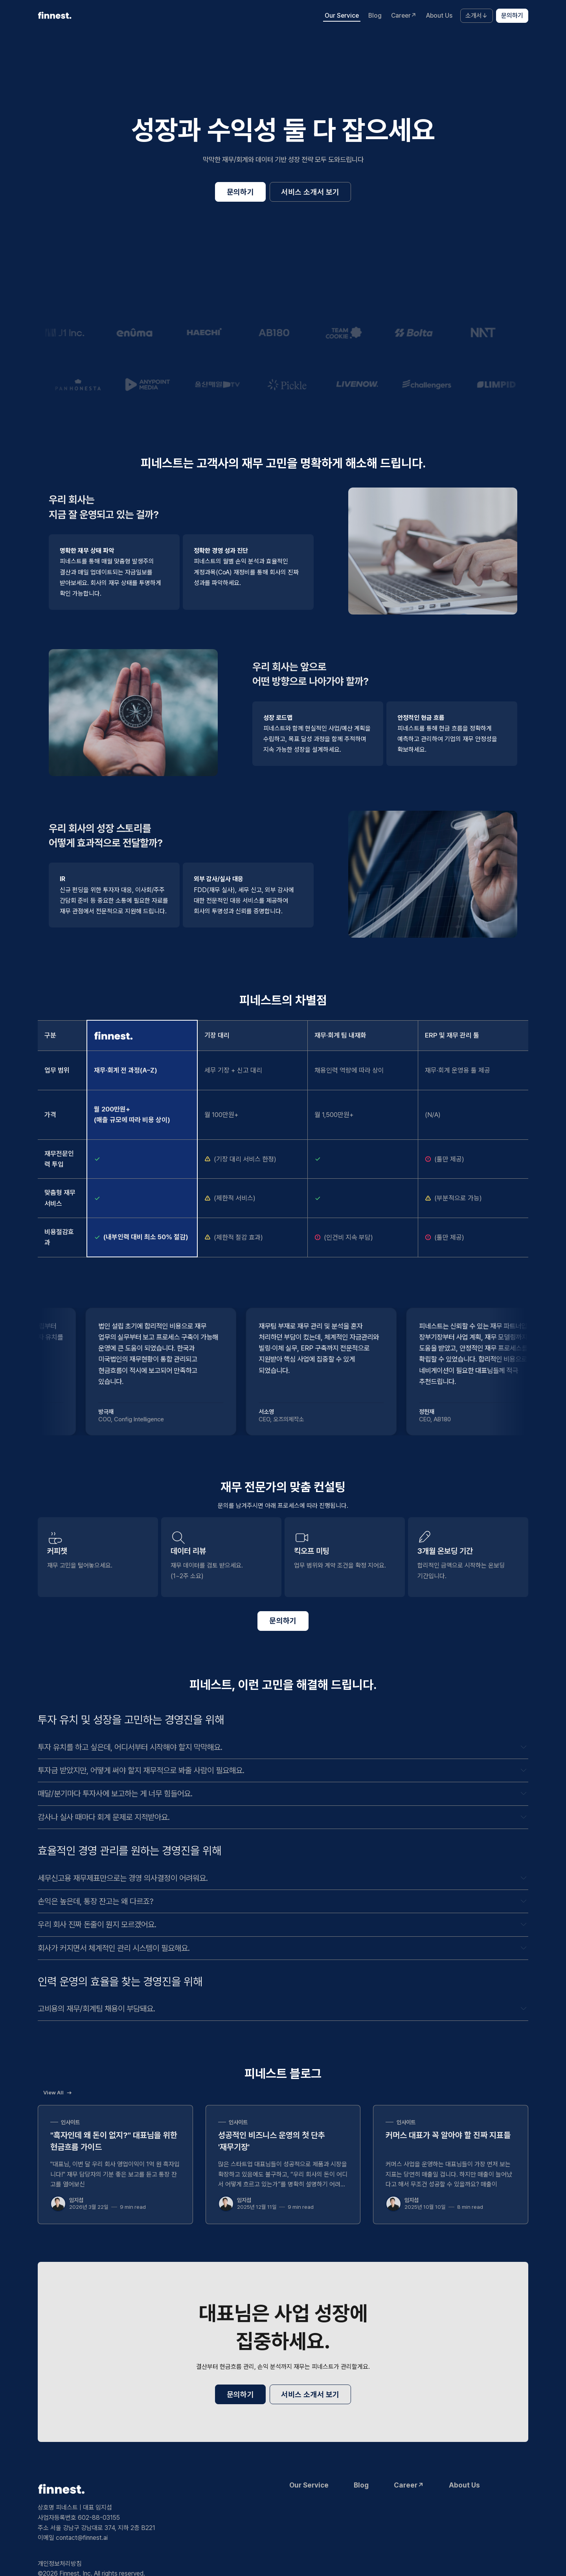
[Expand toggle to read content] (523, 1747)
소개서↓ (476, 15)
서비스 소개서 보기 (310, 192)
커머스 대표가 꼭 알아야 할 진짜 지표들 (448, 2135)
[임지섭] (58, 2204)
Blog (375, 15)
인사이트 (70, 2122)
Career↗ (404, 15)
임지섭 (76, 2200)
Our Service (342, 15)
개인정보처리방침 (60, 2563)
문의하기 (512, 15)
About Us (439, 15)
